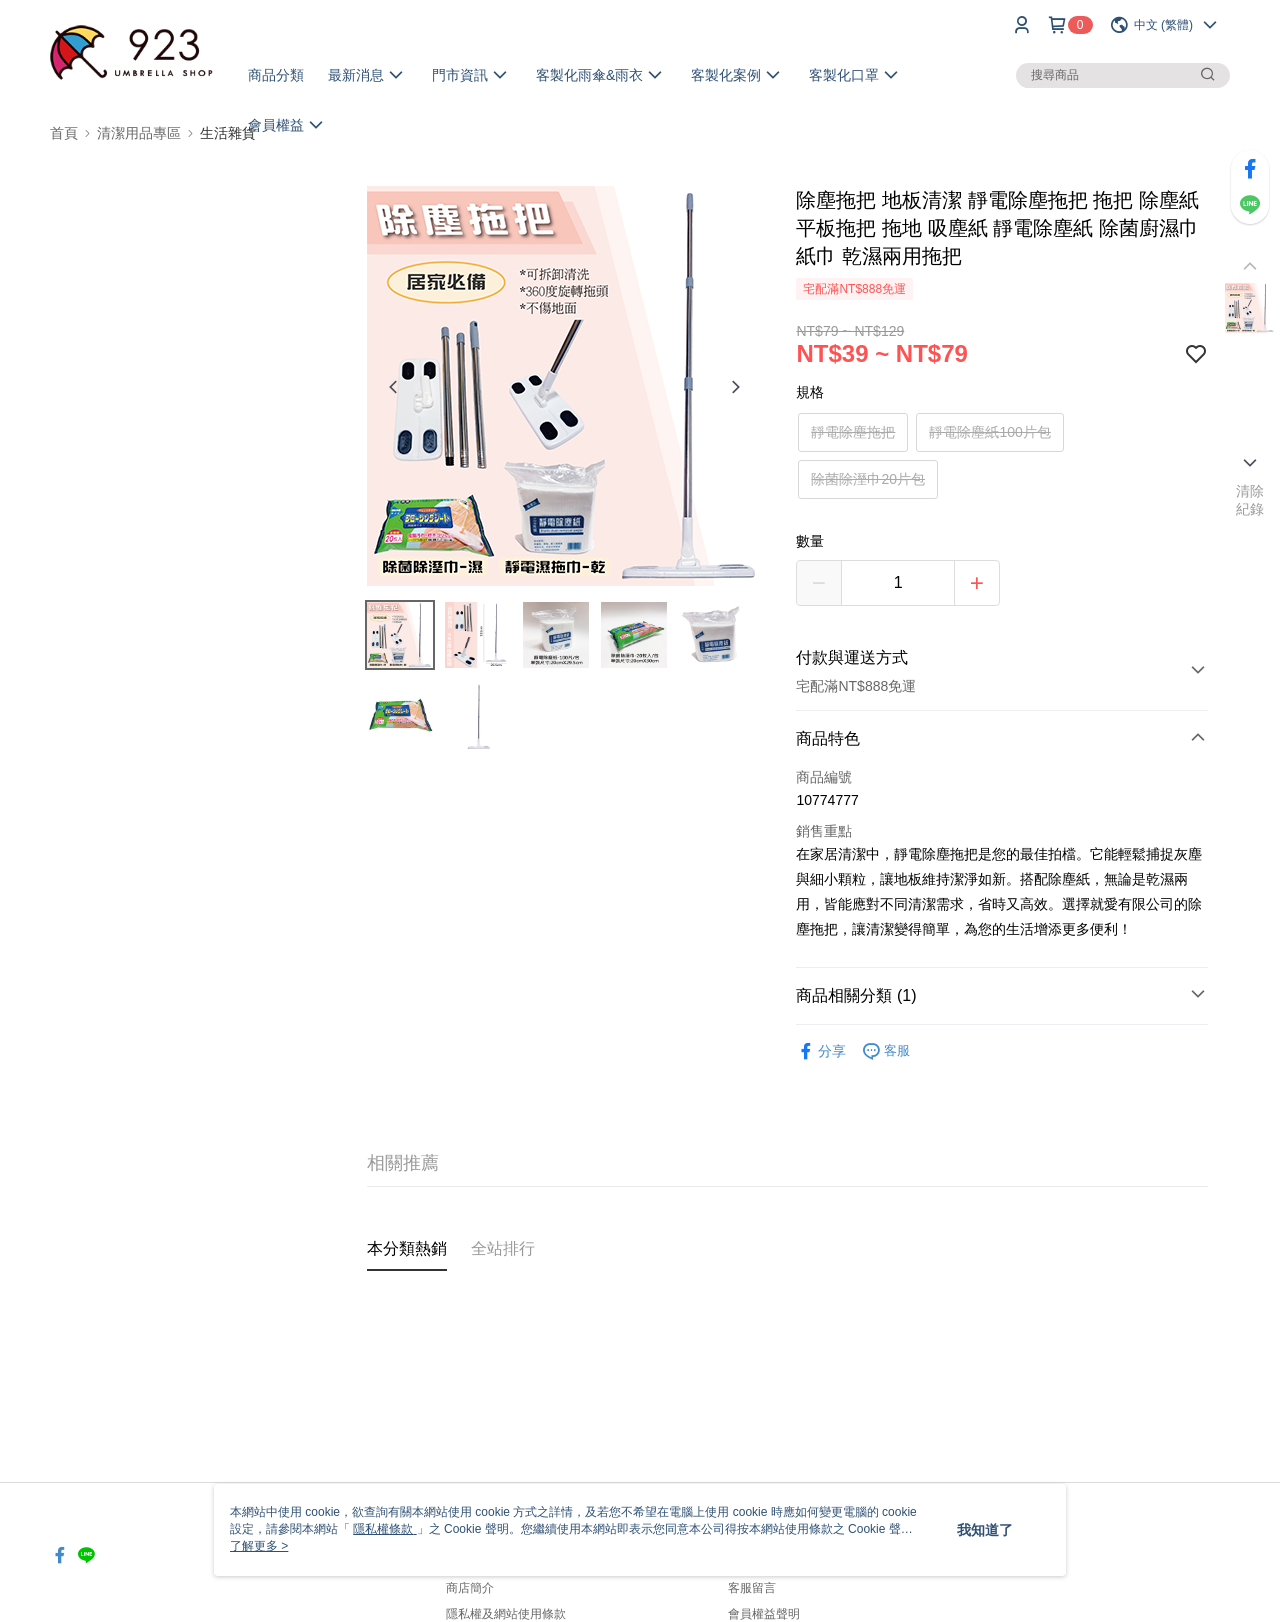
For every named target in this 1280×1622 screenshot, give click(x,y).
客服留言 (752, 1588)
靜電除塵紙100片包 (989, 432)
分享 (821, 1051)
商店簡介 (470, 1588)
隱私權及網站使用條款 (506, 1614)
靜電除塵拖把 (853, 432)
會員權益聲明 (764, 1614)
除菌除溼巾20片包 (868, 479)
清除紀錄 (1250, 500)
